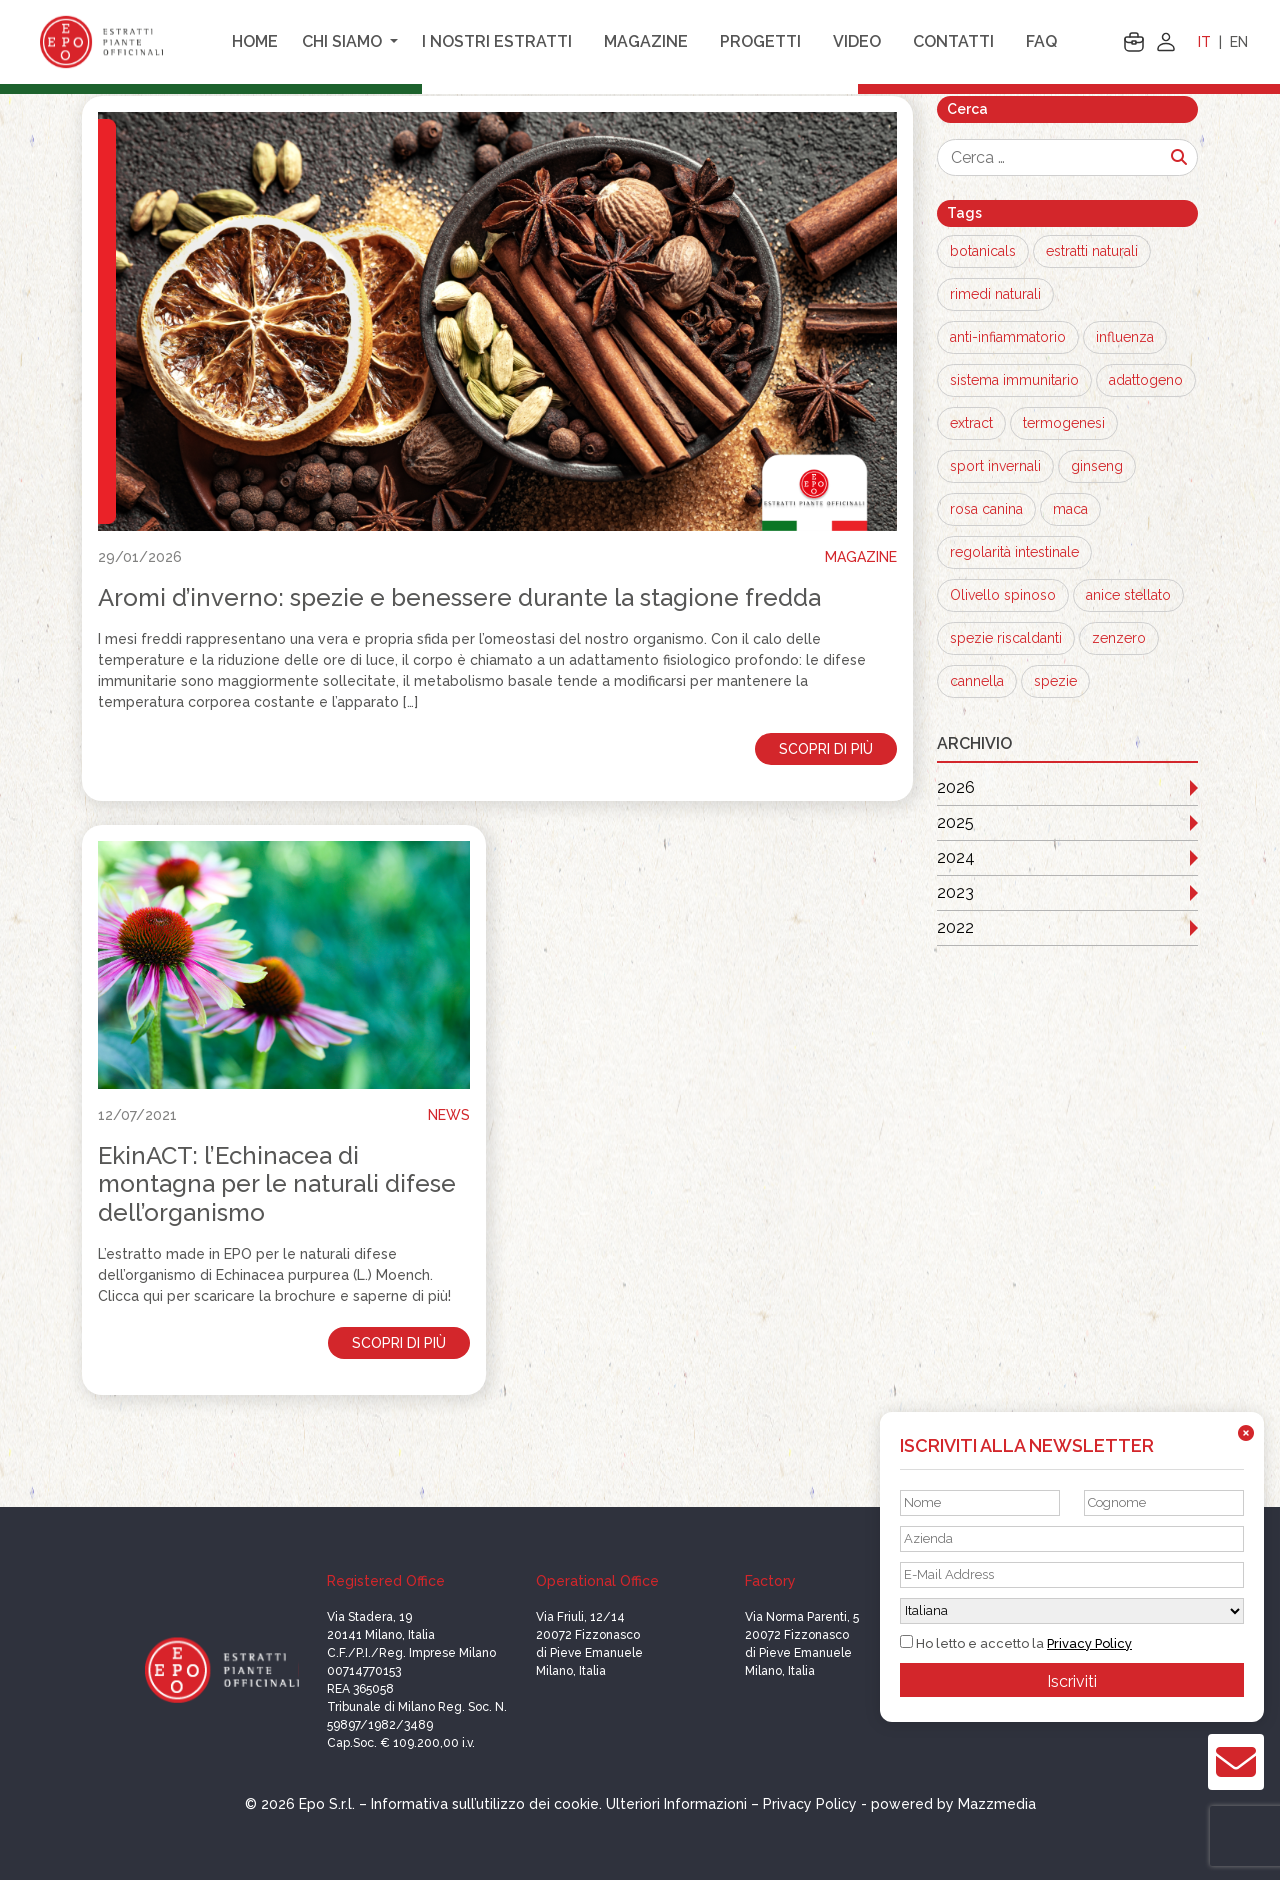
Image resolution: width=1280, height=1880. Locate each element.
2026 (956, 787)
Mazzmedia (997, 1804)
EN (1239, 42)
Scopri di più (826, 749)
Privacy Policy (1089, 1643)
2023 (955, 892)
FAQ (1041, 41)
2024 (956, 857)
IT (1204, 42)
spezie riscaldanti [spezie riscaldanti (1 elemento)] (1006, 638)
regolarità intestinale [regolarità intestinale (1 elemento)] (1014, 552)
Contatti (953, 41)
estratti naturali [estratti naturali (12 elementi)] (1092, 251)
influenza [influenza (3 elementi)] (1125, 337)
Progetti (760, 41)
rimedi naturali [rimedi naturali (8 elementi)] (995, 294)
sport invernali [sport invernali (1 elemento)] (995, 466)
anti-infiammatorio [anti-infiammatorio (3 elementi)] (1008, 337)
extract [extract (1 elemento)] (971, 423)
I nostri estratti (497, 41)
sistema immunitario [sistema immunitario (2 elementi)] (1014, 380)
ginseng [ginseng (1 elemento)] (1097, 466)
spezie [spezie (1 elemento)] (1055, 681)
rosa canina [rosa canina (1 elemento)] (986, 509)
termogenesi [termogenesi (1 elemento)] (1064, 423)
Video (857, 41)
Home (255, 41)
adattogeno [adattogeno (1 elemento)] (1146, 380)
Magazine (646, 41)
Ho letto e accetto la (1016, 1643)
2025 (955, 822)
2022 (955, 927)
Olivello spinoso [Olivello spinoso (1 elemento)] (1003, 595)
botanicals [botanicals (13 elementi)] (983, 251)
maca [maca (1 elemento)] (1070, 509)
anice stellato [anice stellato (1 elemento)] (1128, 595)
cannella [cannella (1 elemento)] (977, 681)
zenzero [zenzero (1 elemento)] (1119, 638)
